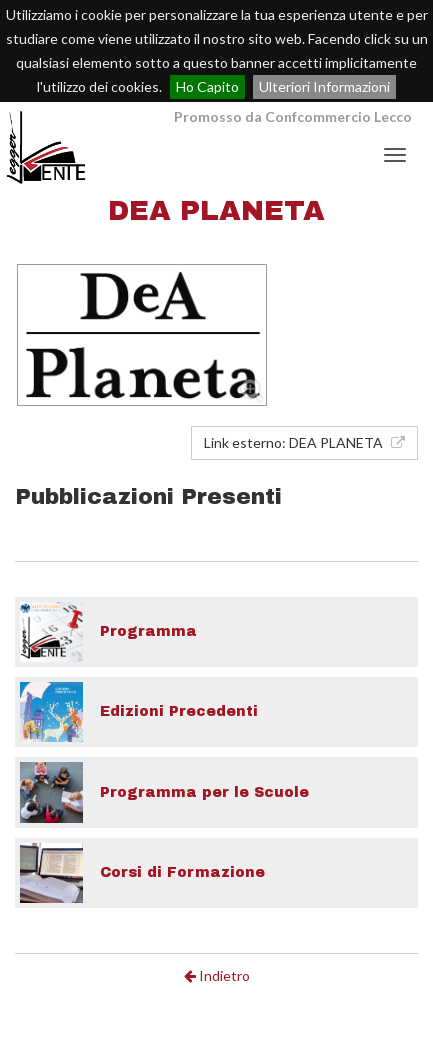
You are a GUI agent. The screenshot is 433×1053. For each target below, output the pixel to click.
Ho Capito (207, 86)
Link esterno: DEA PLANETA (304, 442)
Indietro (217, 975)
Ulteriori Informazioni (324, 86)
